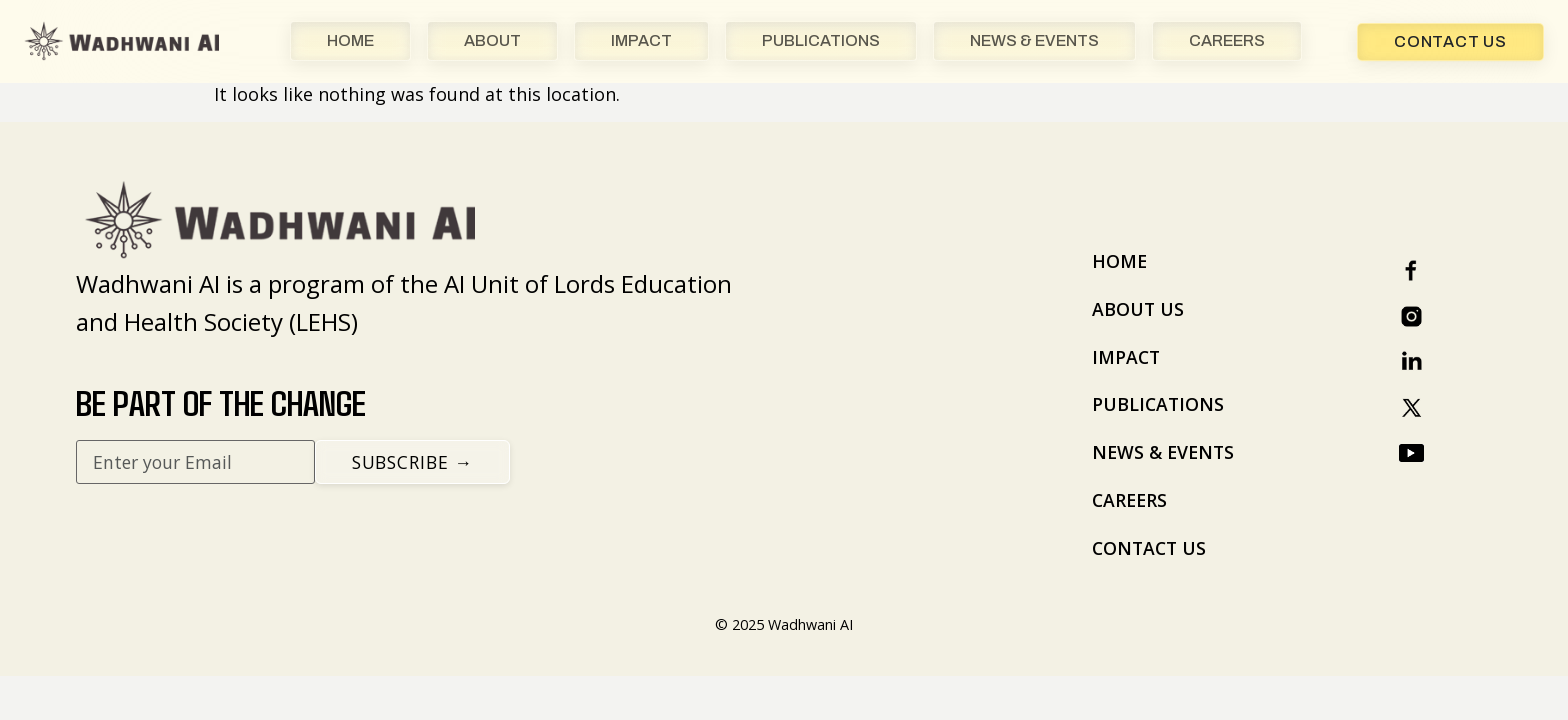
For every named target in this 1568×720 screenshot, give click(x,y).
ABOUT (492, 40)
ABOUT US (1138, 309)
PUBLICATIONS (821, 40)
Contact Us (1450, 41)
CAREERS (1227, 40)
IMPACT (641, 40)
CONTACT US (1149, 548)
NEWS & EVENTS (1034, 40)
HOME (350, 40)
